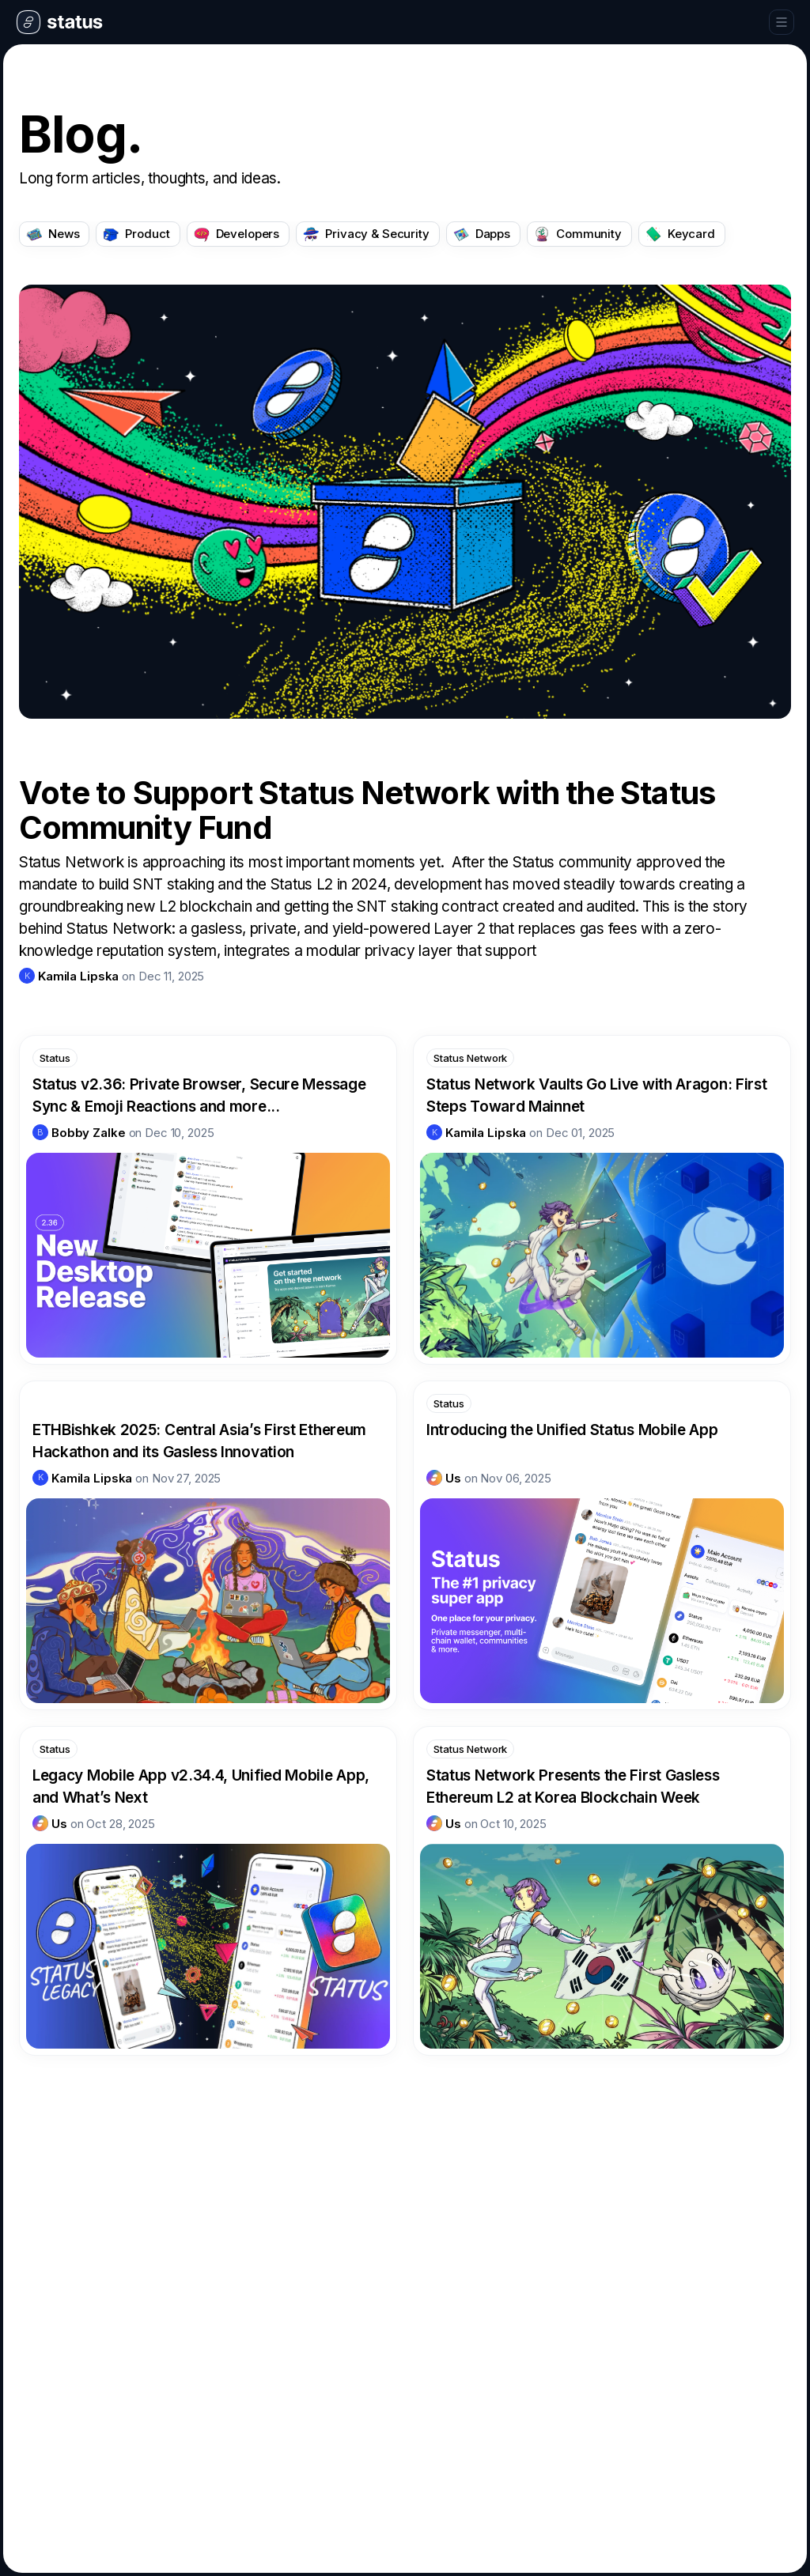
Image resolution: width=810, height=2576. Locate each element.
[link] (69, 976)
